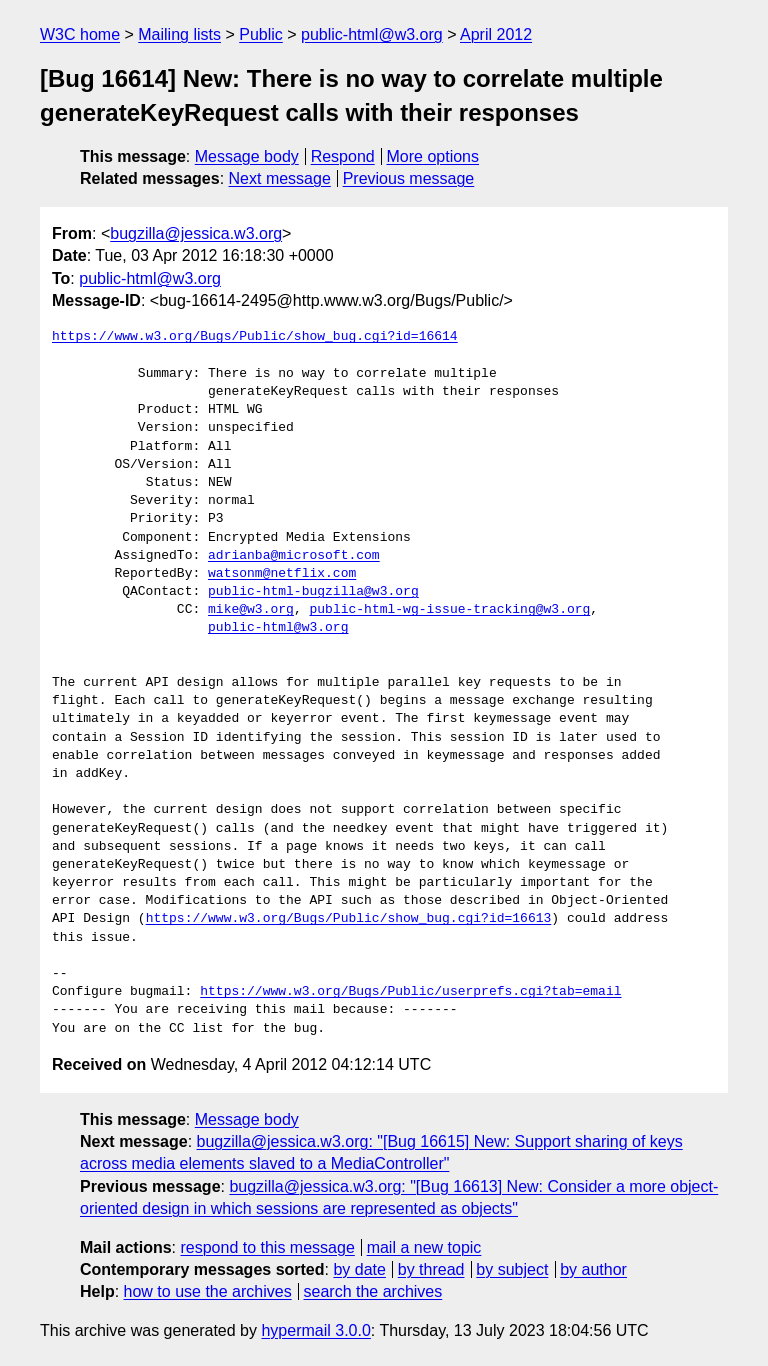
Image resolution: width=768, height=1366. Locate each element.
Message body (247, 156)
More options (433, 156)
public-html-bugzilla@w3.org (313, 592)
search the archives (373, 1291)
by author (593, 1269)
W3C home (80, 34)
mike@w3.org (251, 610)
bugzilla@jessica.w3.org (196, 233)
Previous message (409, 178)
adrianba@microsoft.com (294, 556)
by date (359, 1269)
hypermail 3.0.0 (315, 1330)
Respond (343, 156)
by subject (512, 1269)
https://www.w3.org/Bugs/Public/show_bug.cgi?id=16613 (349, 919)
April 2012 (496, 34)
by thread (431, 1269)
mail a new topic (424, 1247)
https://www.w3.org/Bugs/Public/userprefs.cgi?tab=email (410, 992)
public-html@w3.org (372, 34)
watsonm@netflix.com (282, 574)
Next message (280, 178)
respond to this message (267, 1247)
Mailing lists (179, 34)
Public (261, 34)
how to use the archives (208, 1291)
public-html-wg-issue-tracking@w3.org (449, 610)
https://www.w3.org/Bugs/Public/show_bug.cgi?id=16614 (255, 337)
